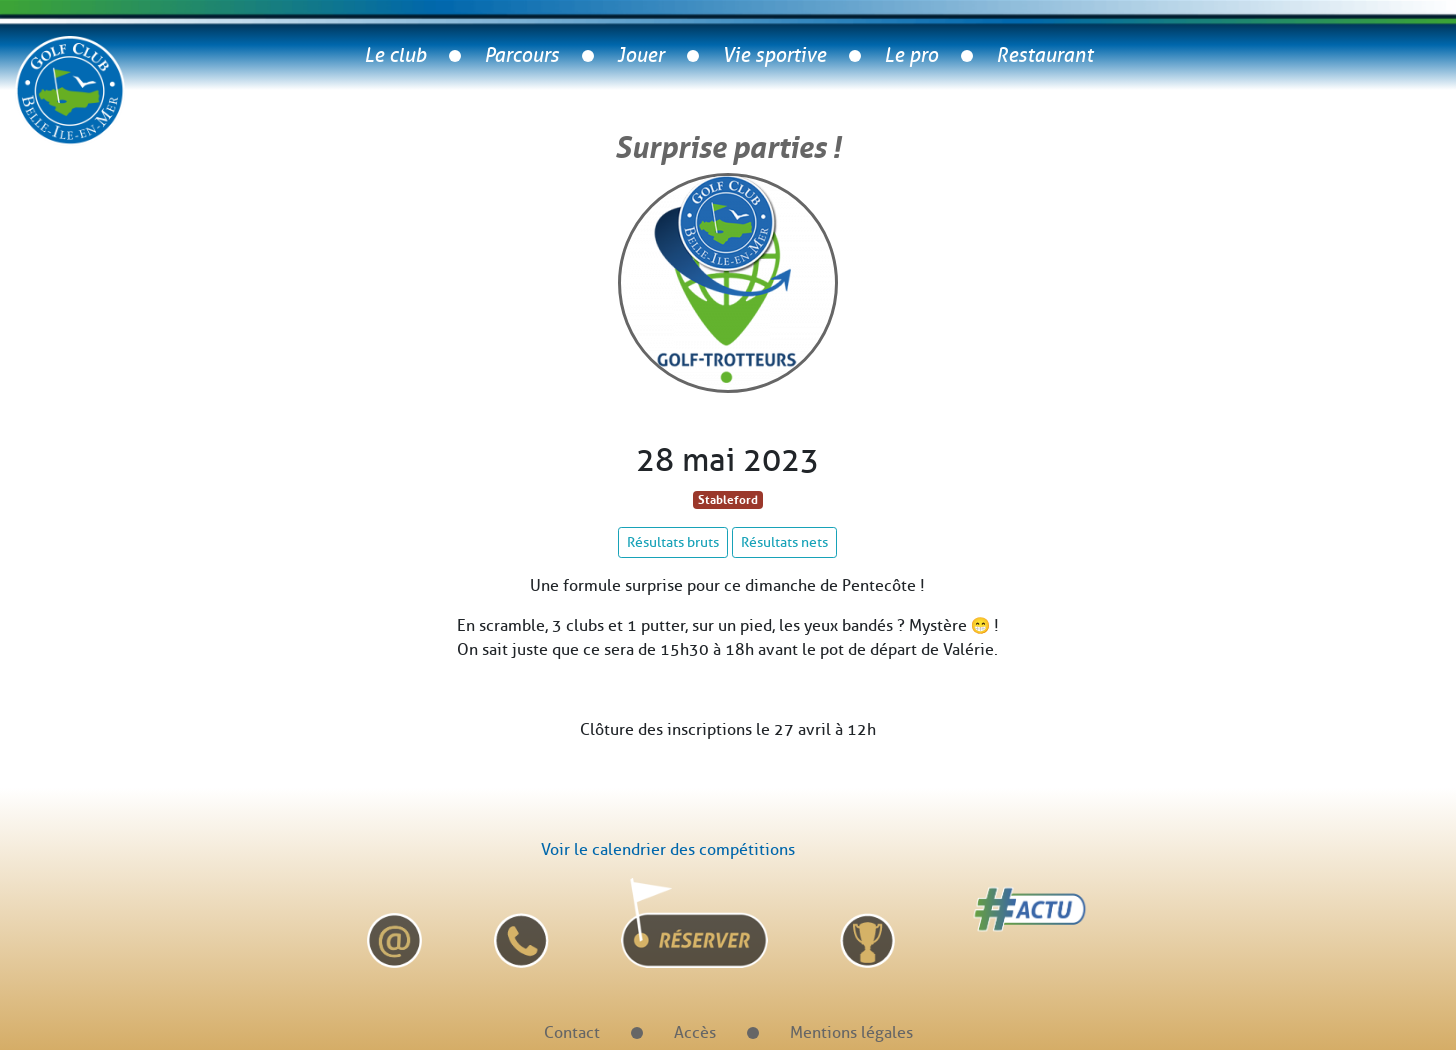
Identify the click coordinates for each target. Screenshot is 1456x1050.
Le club (395, 55)
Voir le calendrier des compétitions (668, 849)
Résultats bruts (673, 542)
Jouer (640, 55)
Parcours (521, 55)
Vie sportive (774, 55)
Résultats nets (784, 542)
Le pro (911, 55)
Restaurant (1044, 55)
